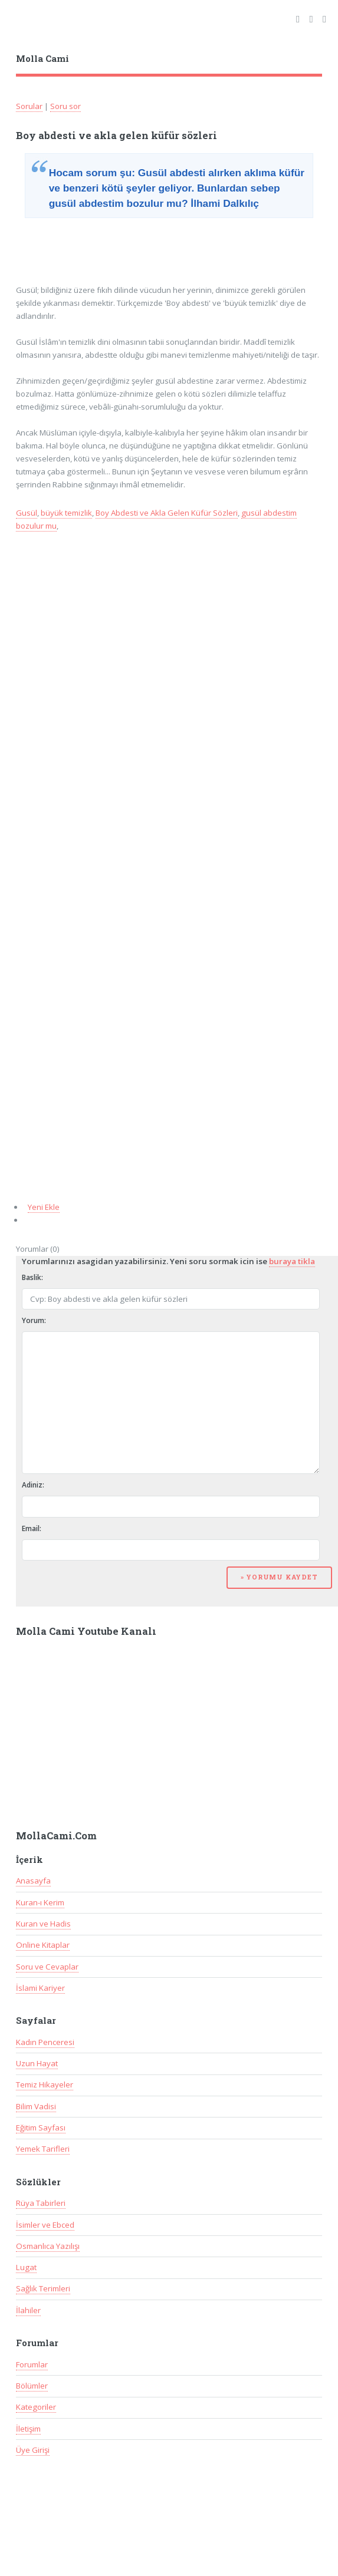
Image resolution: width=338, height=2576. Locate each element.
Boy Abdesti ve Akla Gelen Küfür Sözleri (167, 512)
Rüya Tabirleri (40, 2203)
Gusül (26, 512)
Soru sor (65, 106)
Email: (31, 1528)
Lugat (26, 2267)
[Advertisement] (111, 253)
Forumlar (32, 2364)
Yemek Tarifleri (43, 2148)
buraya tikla (292, 1261)
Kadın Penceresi (45, 2042)
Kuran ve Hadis (43, 1923)
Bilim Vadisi (36, 2106)
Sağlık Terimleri (43, 2288)
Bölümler (32, 2385)
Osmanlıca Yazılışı (48, 2246)
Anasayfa (33, 1880)
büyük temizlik (66, 512)
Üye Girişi (33, 2450)
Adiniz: (33, 1485)
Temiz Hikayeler (44, 2084)
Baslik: (32, 1277)
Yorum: (34, 1320)
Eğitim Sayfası (40, 2127)
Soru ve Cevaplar (47, 1966)
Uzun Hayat (37, 2063)
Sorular (29, 106)
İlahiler (28, 2310)
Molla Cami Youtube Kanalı (86, 1631)
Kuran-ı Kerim (40, 1902)
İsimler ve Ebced (45, 2224)
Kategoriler (36, 2407)
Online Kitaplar (43, 1945)
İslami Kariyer (40, 1988)
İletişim (28, 2428)
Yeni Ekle (44, 1207)
